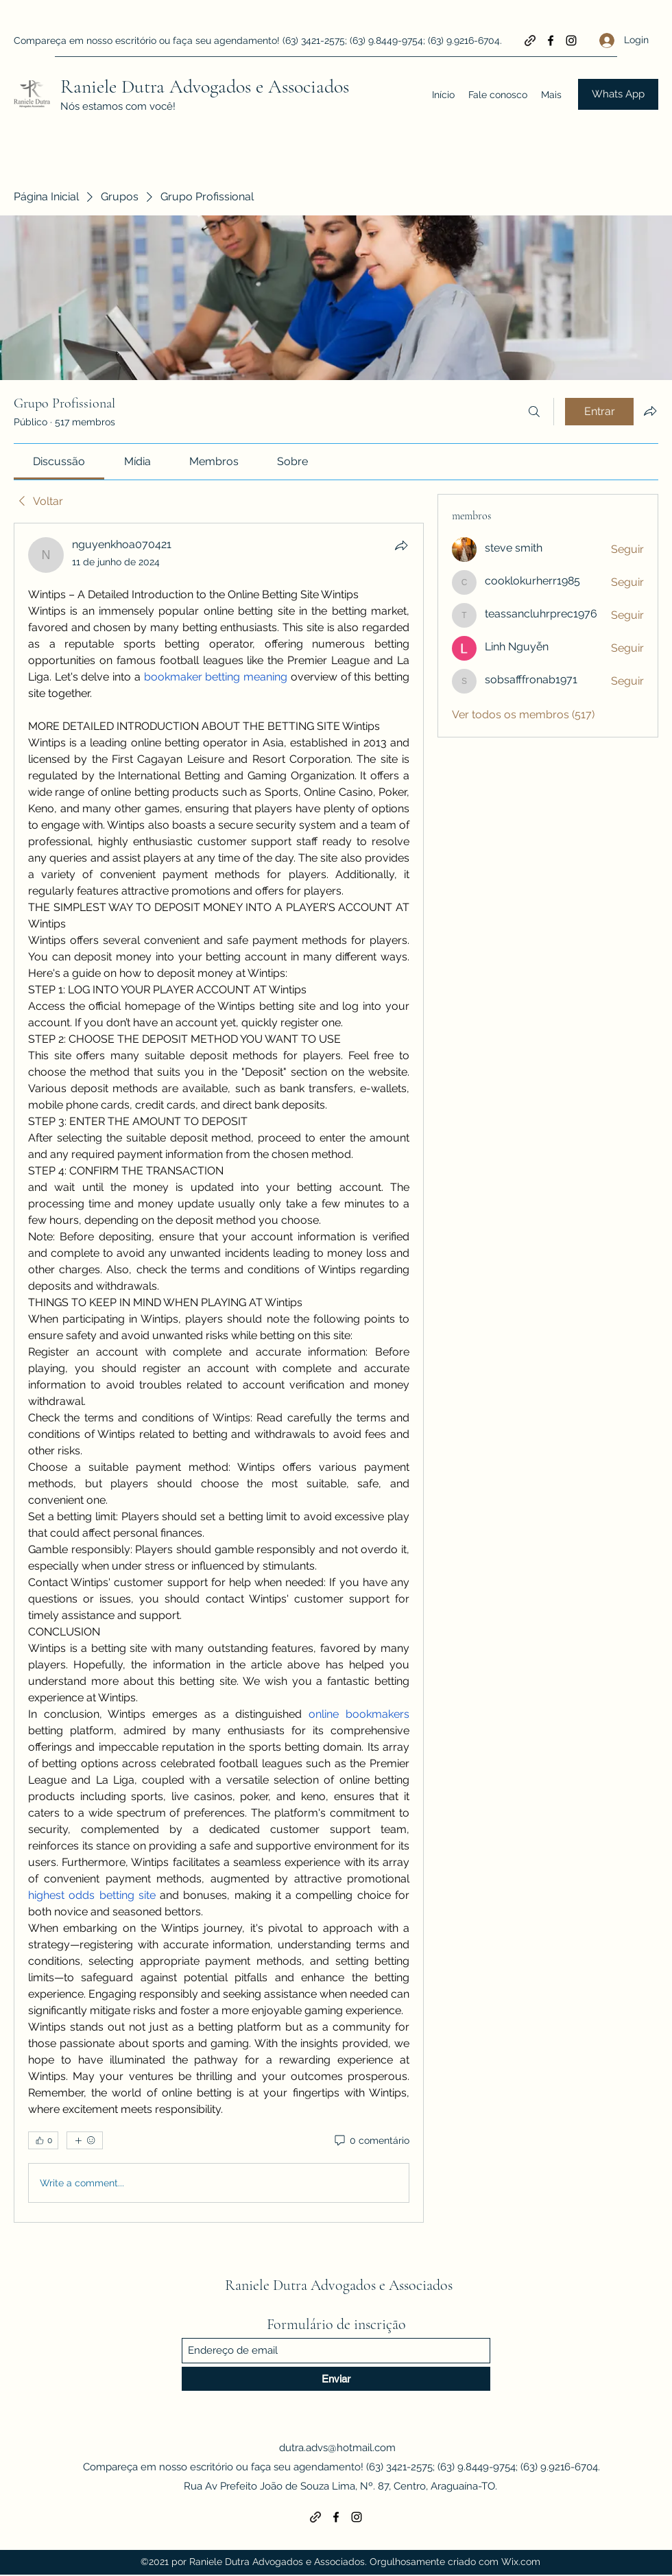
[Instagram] (571, 40)
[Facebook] (550, 40)
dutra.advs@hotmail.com (337, 2448)
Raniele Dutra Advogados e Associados (204, 86)
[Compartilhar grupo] (650, 411)
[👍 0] (43, 2140)
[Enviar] (336, 2379)
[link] (59, 461)
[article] (219, 1373)
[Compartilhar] (401, 545)
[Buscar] (534, 411)
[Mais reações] (85, 2140)
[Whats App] (618, 94)
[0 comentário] (371, 2141)
